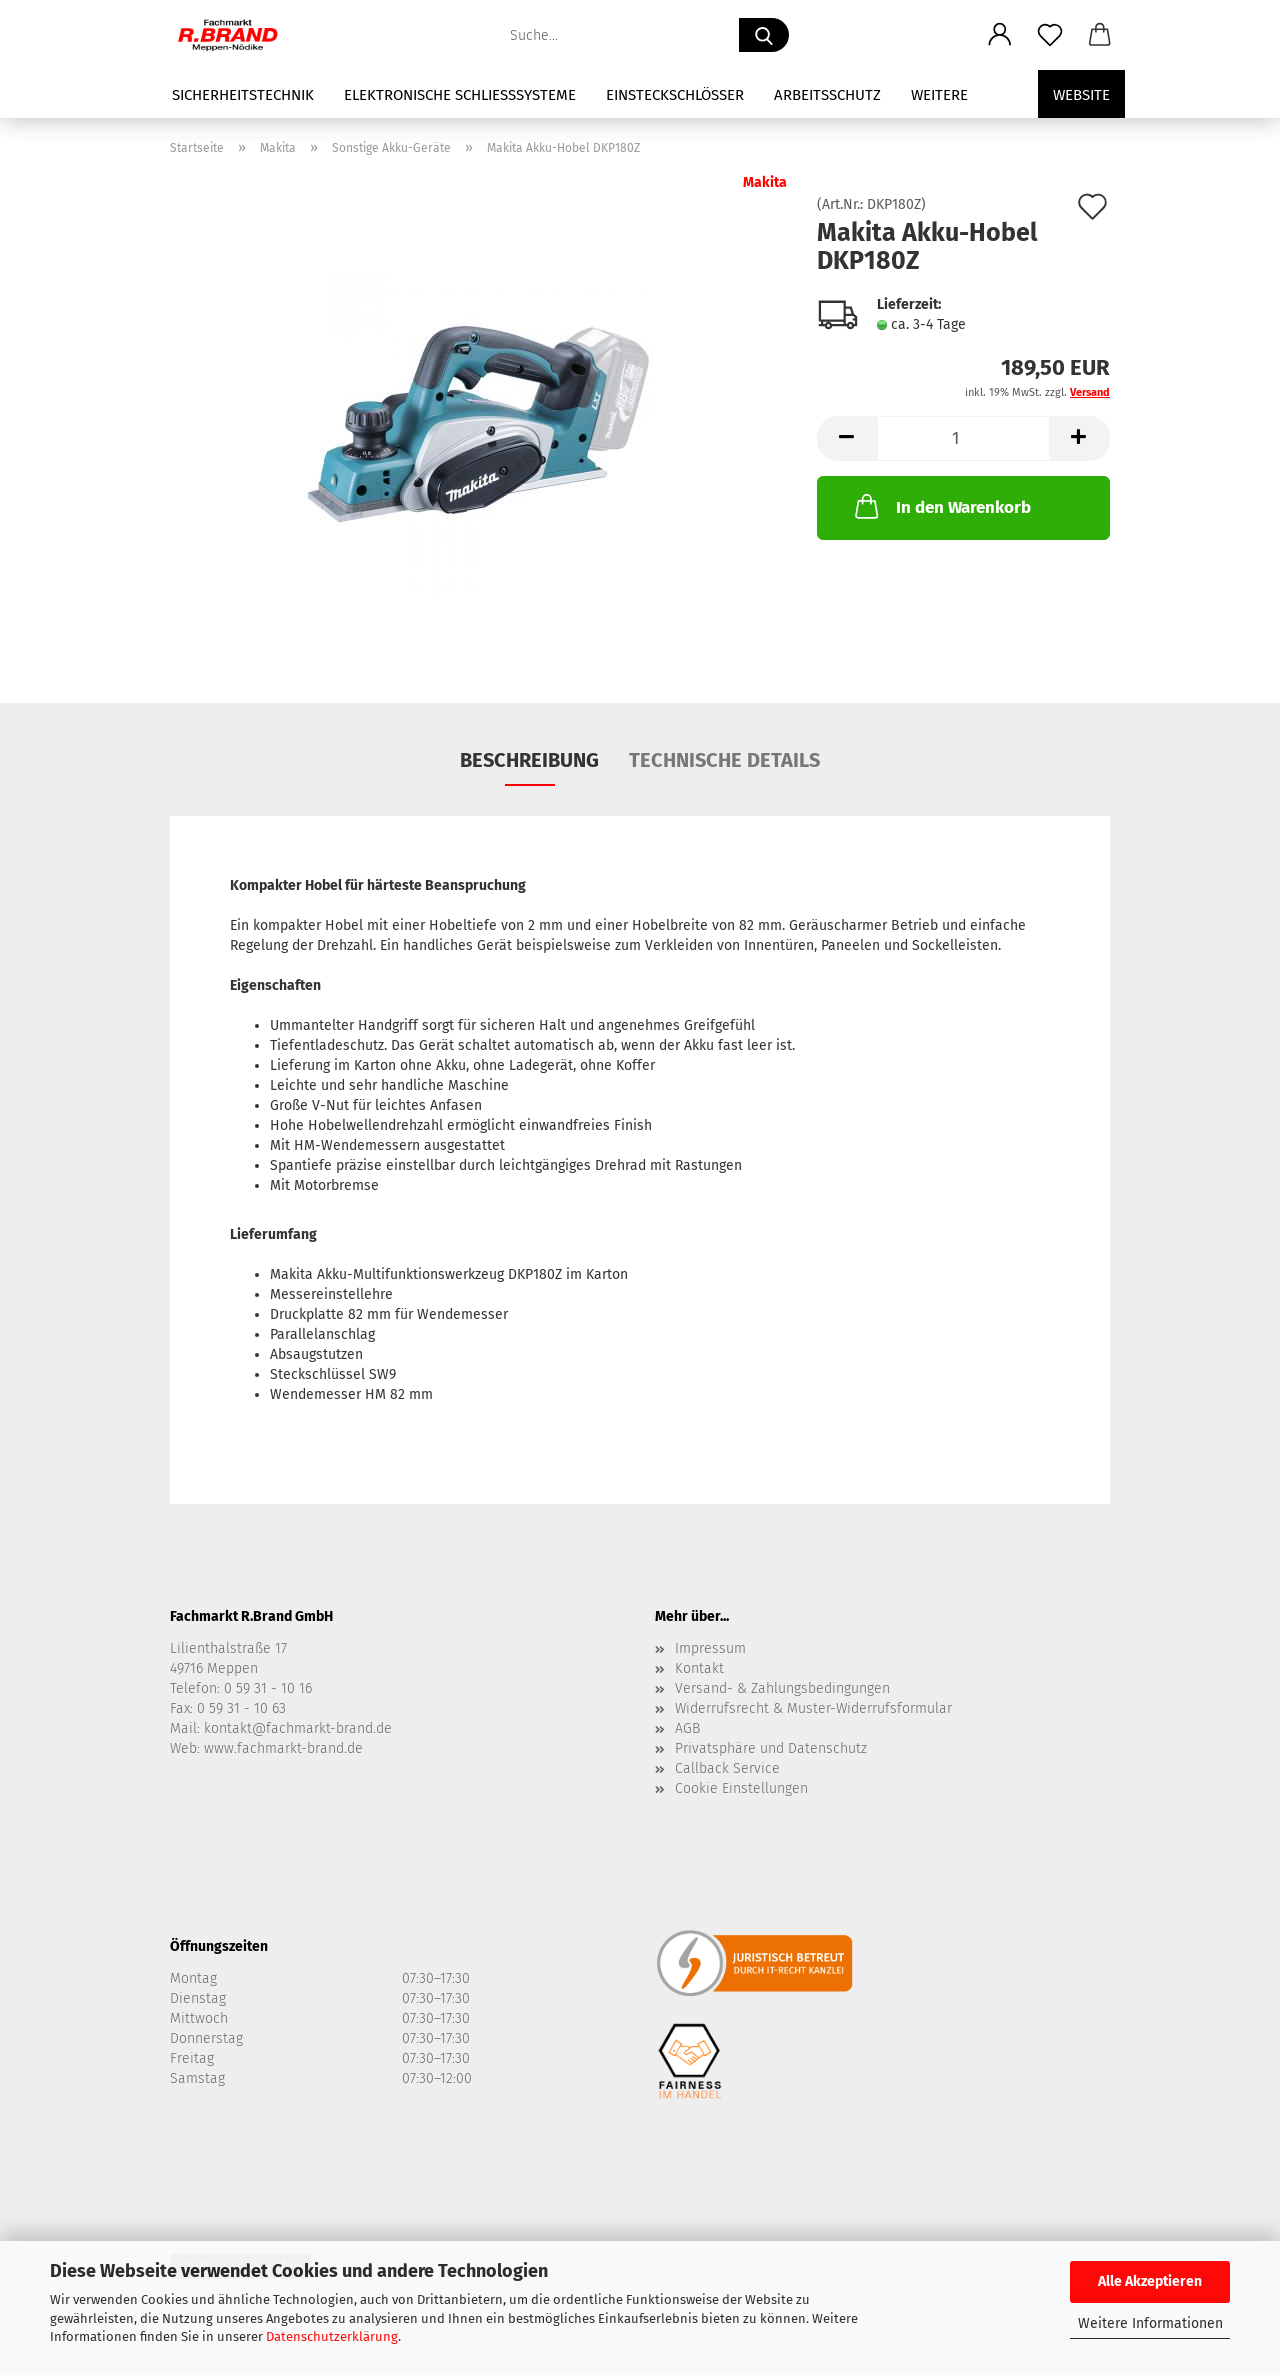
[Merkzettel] (1050, 35)
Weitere (939, 95)
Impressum (710, 1648)
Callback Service (727, 1768)
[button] (1000, 35)
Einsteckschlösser (675, 95)
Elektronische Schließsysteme (460, 95)
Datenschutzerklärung (332, 2336)
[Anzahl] (963, 438)
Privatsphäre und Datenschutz (771, 1748)
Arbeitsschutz (827, 95)
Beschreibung (529, 760)
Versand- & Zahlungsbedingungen (782, 1688)
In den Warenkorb (941, 506)
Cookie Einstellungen (741, 1788)
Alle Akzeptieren (1150, 2281)
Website (1081, 95)
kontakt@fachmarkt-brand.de (298, 1728)
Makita (765, 182)
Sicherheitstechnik (243, 95)
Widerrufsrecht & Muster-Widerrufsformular (813, 1708)
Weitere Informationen (1150, 2323)
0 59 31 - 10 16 (268, 1688)
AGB (687, 1728)
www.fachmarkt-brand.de (283, 1748)
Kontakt (699, 1668)
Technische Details (724, 760)
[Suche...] (764, 35)
